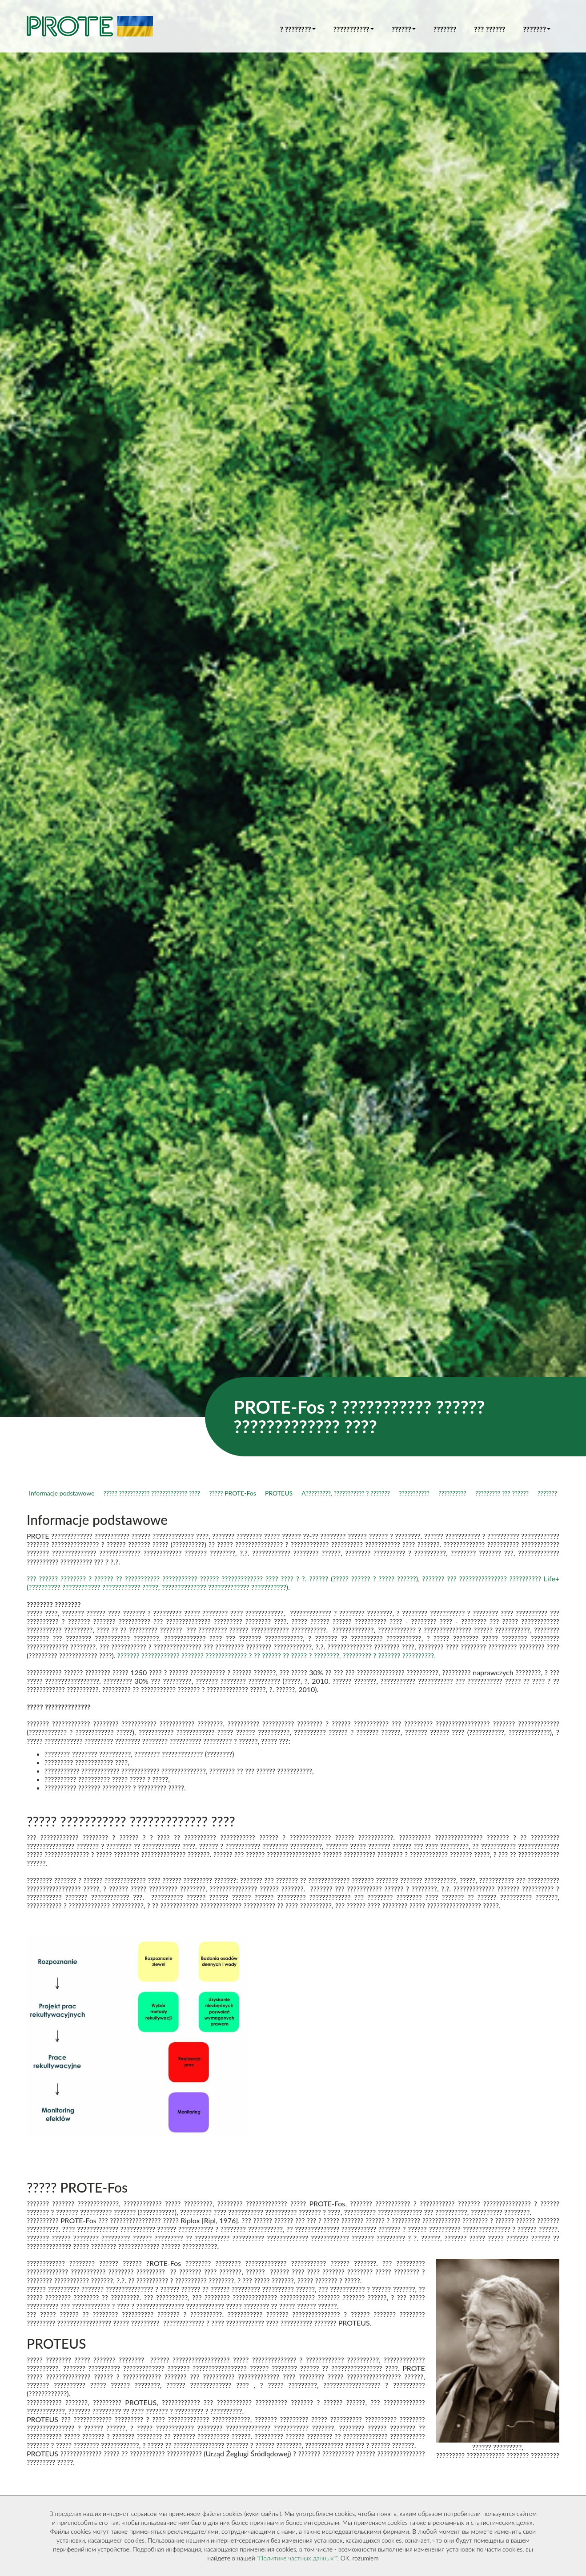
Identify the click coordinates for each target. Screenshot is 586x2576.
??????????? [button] (353, 28)
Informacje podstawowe (61, 1493)
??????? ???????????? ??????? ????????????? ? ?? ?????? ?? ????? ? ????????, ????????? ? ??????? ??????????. (276, 1655)
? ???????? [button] (298, 28)
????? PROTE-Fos (232, 1493)
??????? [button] (536, 28)
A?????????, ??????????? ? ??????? (345, 1493)
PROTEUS (279, 1493)
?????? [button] (404, 28)
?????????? (452, 1493)
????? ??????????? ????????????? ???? (152, 1493)
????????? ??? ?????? (502, 1493)
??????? (445, 28)
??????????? (414, 1493)
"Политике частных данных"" (297, 2558)
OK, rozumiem (360, 2558)
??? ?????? (489, 28)
